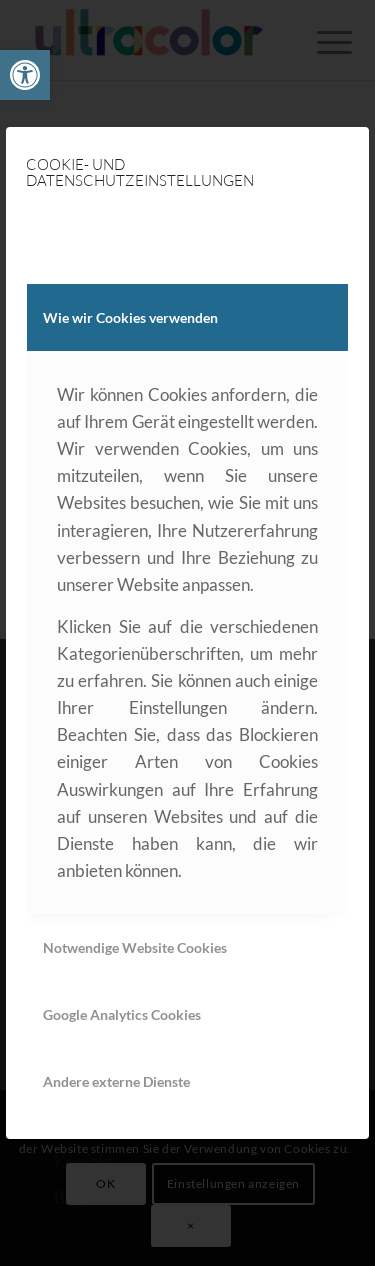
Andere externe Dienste (116, 1081)
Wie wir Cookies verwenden (130, 317)
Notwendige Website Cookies (135, 947)
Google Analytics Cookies (122, 1014)
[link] (25, 75)
